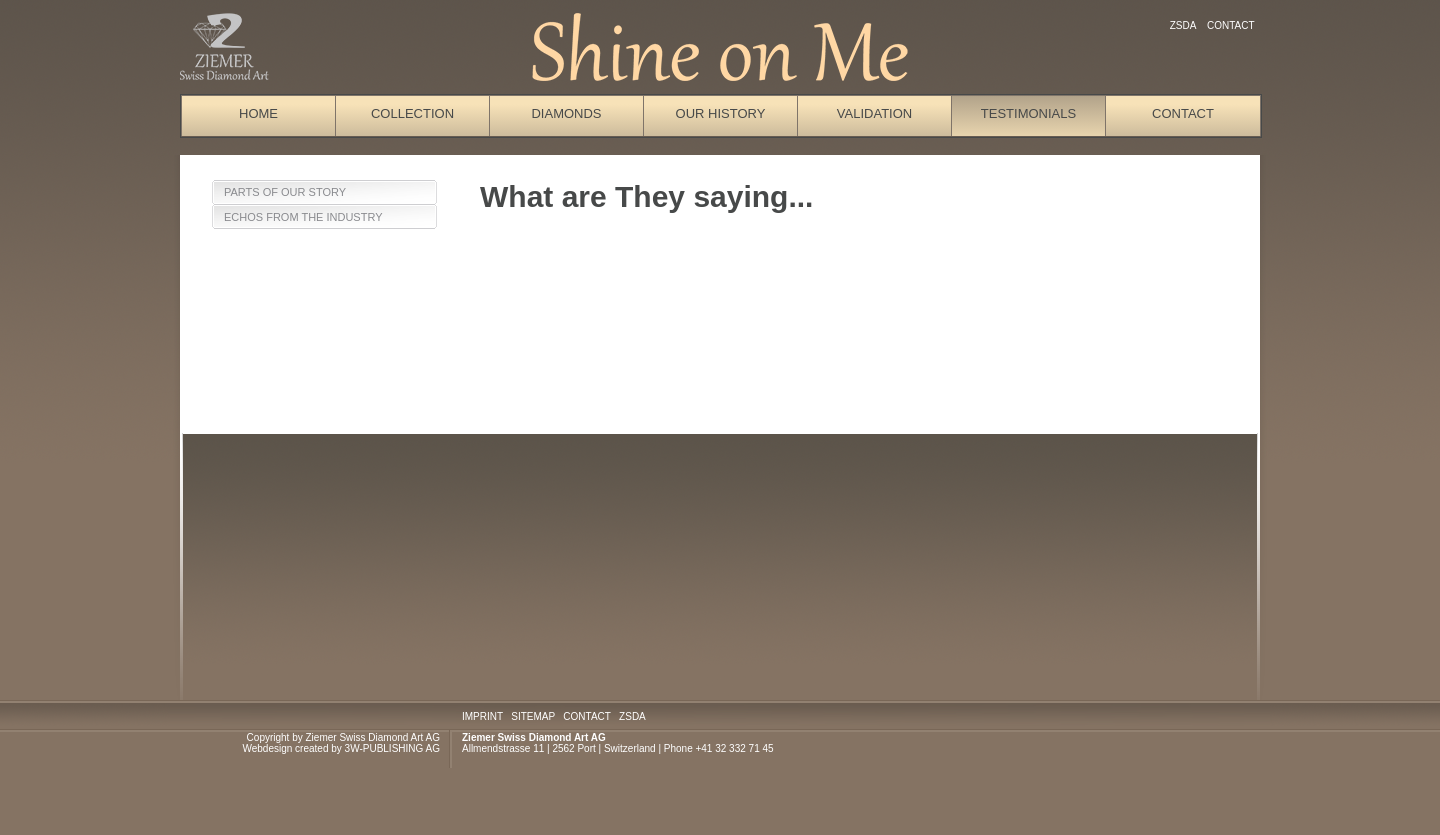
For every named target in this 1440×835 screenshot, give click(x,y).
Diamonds (566, 113)
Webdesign (267, 748)
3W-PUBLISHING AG (392, 748)
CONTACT (586, 716)
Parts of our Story (285, 192)
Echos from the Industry (303, 217)
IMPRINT (482, 716)
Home (258, 113)
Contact (1230, 25)
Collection (412, 113)
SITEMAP (533, 716)
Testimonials (1028, 113)
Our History (721, 113)
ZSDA (1183, 25)
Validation (874, 113)
